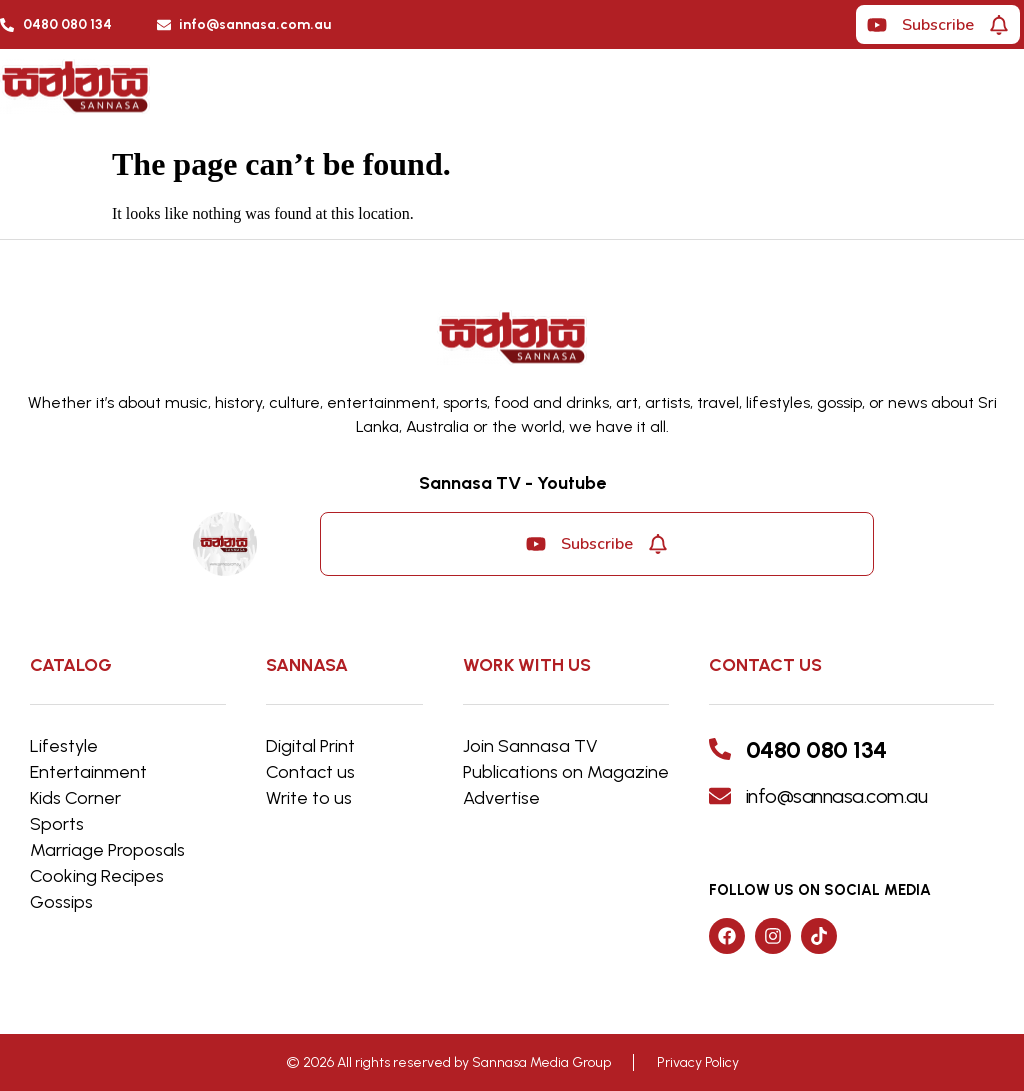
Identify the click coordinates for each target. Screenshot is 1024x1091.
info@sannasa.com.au (837, 796)
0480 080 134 (816, 749)
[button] (744, 92)
